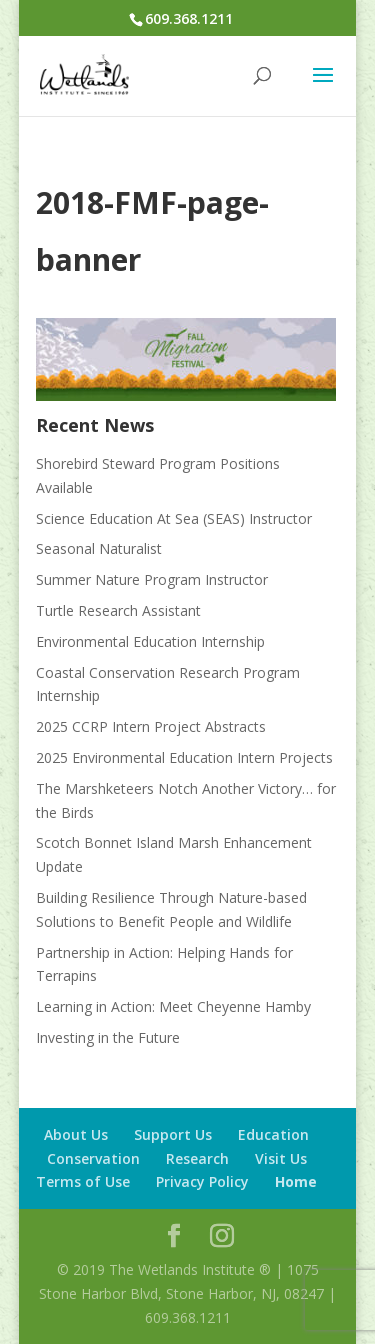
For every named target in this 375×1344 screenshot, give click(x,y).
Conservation (93, 1158)
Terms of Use (83, 1181)
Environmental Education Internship (150, 641)
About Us (76, 1134)
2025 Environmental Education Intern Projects (184, 757)
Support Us (173, 1134)
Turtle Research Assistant (118, 610)
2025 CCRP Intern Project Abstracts (151, 726)
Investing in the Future (108, 1037)
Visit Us (281, 1158)
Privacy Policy (202, 1181)
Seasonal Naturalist (99, 548)
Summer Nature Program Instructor (152, 579)
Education (273, 1134)
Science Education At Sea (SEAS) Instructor (174, 518)
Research (197, 1158)
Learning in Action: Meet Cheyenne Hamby (173, 1006)
